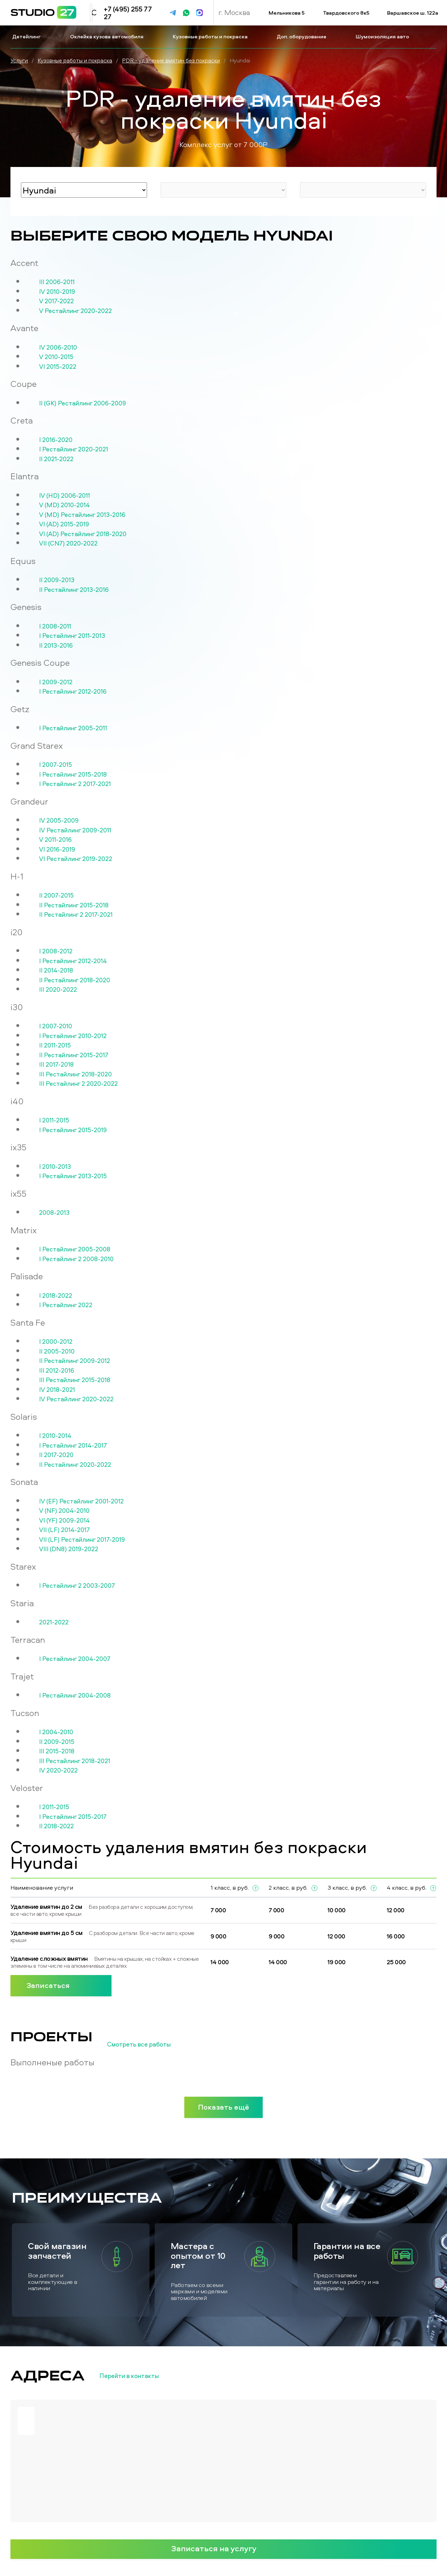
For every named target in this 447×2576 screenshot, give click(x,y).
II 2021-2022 (56, 459)
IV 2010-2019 (57, 291)
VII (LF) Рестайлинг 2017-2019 (82, 1539)
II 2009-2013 (57, 580)
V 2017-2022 (56, 301)
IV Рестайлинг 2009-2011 (75, 830)
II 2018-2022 (56, 1826)
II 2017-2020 (56, 1454)
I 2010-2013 (55, 1166)
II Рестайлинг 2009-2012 (74, 1360)
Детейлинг (27, 36)
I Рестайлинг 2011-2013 (72, 635)
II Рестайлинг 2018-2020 (74, 980)
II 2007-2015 (56, 895)
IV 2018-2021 (57, 1389)
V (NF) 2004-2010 (64, 1510)
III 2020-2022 (58, 989)
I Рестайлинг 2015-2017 (73, 1816)
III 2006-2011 (57, 282)
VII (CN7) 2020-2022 (68, 543)
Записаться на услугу (223, 2548)
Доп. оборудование (302, 36)
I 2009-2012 (55, 682)
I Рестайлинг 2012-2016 (73, 691)
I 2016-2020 (55, 439)
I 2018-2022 (55, 1295)
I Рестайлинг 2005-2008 (74, 1249)
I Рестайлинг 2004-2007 (74, 1658)
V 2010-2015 (56, 356)
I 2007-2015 (55, 764)
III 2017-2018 (56, 1064)
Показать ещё (223, 2107)
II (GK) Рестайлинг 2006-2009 (82, 403)
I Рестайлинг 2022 (65, 1305)
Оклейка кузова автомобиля (107, 36)
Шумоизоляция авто (383, 36)
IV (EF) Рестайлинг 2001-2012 (81, 1501)
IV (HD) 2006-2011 (64, 495)
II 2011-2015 (55, 1045)
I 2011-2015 (54, 1120)
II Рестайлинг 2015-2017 (73, 1055)
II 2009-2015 (57, 1741)
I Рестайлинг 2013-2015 (73, 1176)
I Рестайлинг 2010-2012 (73, 1035)
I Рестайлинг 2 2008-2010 (76, 1259)
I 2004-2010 (56, 1732)
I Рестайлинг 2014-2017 (73, 1445)
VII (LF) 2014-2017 (64, 1529)
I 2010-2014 (55, 1435)
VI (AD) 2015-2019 (64, 524)
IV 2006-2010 (58, 347)
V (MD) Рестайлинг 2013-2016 (82, 514)
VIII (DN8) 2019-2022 (68, 1549)
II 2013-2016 (56, 645)
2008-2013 (54, 1212)
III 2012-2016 (56, 1370)
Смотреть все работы (150, 2044)
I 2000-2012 (55, 1341)
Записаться (60, 1985)
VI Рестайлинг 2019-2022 (75, 858)
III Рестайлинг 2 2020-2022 (78, 1083)
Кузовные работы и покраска (211, 36)
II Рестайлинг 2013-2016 (74, 589)
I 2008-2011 (55, 626)
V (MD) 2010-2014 (64, 505)
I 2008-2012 (55, 951)
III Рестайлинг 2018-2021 (74, 1761)
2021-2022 (54, 1622)
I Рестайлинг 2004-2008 (75, 1695)
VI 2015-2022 (57, 366)
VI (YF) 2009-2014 (64, 1520)
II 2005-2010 (57, 1351)
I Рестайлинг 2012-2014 (73, 961)
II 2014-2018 (56, 970)
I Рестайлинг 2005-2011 (73, 728)
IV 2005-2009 (59, 820)
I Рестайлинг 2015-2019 (73, 1130)
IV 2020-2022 (58, 1770)
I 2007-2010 (55, 1026)
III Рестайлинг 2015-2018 (74, 1380)
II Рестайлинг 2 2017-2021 (76, 914)
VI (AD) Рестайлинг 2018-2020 (82, 534)
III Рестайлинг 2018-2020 (75, 1074)
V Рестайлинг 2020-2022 (75, 310)
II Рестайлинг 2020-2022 (75, 1464)
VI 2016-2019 (57, 849)
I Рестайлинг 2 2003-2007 (77, 1585)
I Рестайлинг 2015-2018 (73, 774)
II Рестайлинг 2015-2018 (74, 905)
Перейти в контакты (140, 2375)
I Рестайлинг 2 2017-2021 (75, 783)
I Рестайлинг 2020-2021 (73, 449)
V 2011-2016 (55, 839)
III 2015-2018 (57, 1751)
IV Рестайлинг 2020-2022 (76, 1399)
